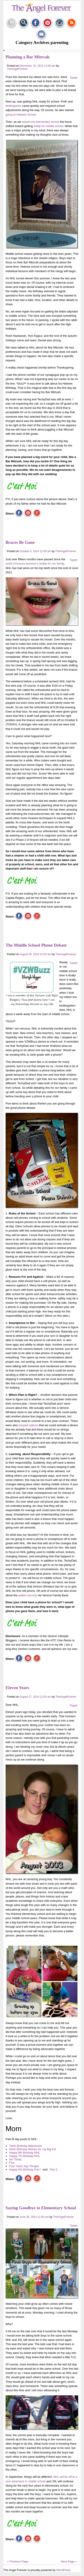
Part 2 (54, 2169)
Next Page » (69, 2561)
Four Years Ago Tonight (24, 2166)
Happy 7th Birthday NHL (24, 2156)
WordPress (63, 2570)
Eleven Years (17, 1687)
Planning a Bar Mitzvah (28, 57)
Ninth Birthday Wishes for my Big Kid (32, 2149)
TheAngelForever (17, 69)
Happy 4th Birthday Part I (25, 2169)
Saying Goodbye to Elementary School (41, 2207)
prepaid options (28, 1425)
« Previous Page (17, 2561)
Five (12, 2162)
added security (27, 1595)
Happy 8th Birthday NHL (24, 2152)
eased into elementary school (40, 121)
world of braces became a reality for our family (35, 563)
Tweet (73, 77)
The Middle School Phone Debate (36, 945)
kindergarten (14, 105)
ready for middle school (48, 126)
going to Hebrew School (21, 114)
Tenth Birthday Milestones (25, 2146)
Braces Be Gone (20, 542)
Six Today (15, 2159)
